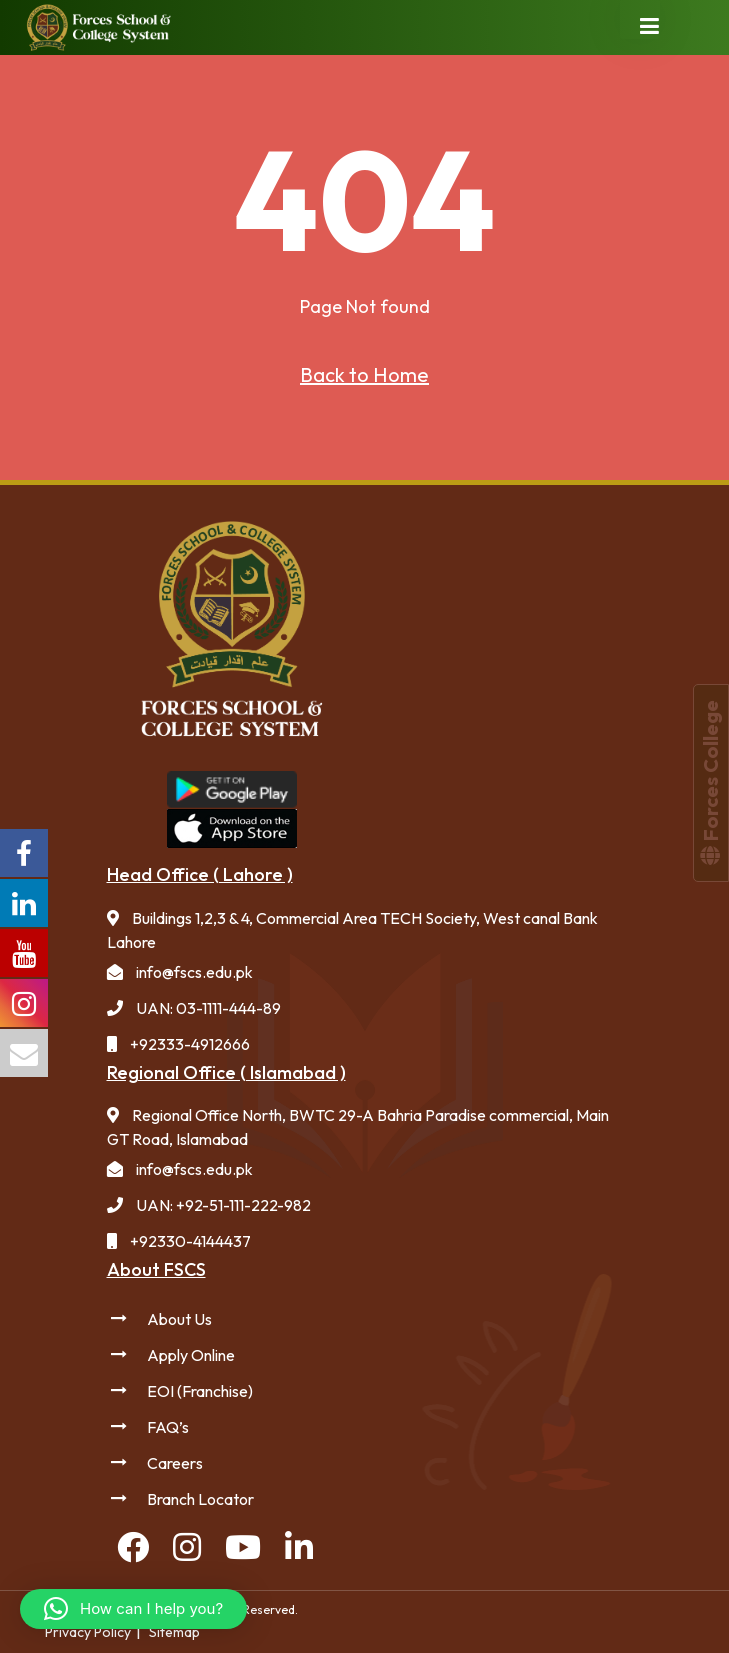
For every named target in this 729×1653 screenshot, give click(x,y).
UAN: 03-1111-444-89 (208, 1008)
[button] (133, 1609)
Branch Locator (200, 1499)
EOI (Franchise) (200, 1391)
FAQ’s (168, 1427)
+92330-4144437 (190, 1241)
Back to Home (364, 374)
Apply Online (191, 1355)
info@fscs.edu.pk (194, 972)
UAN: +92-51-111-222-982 (223, 1205)
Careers (175, 1463)
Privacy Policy (88, 1632)
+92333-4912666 (190, 1044)
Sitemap (174, 1632)
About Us (179, 1319)
